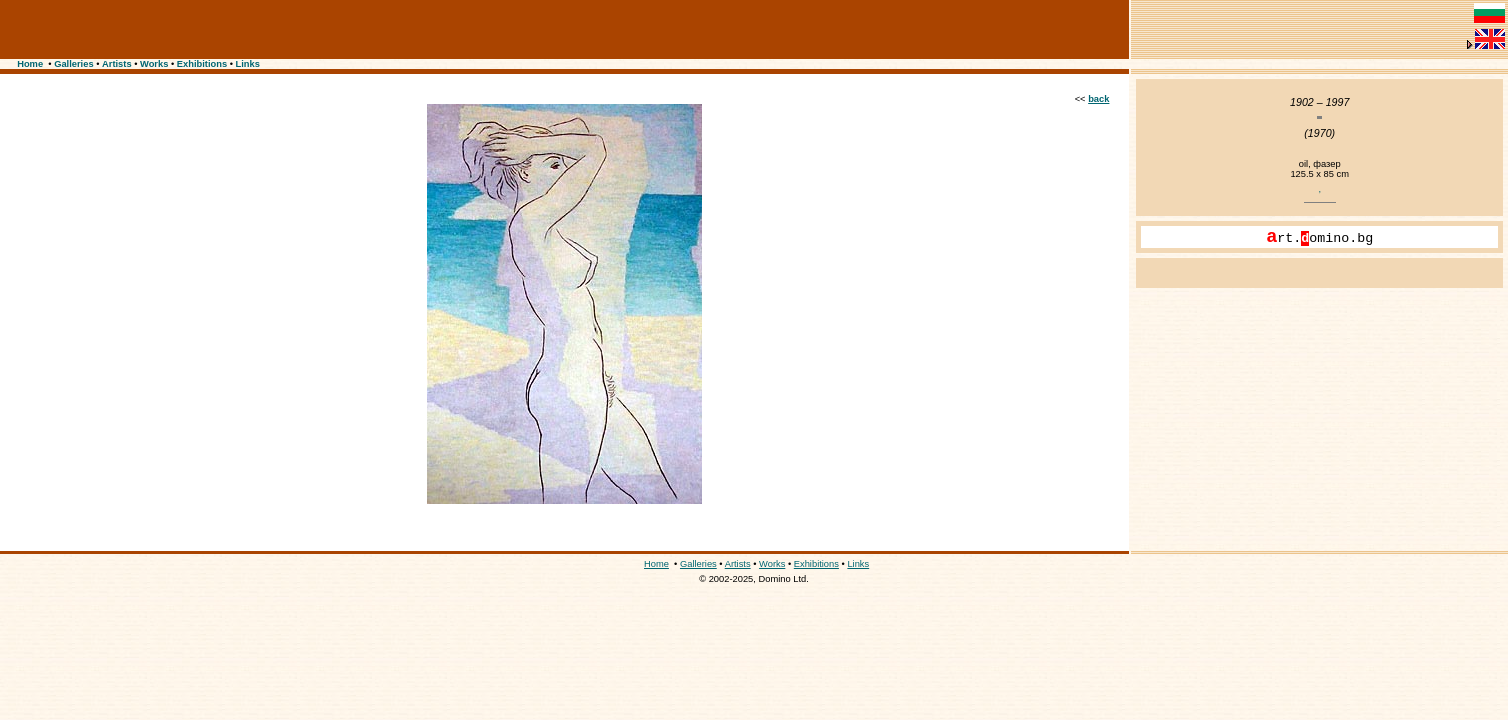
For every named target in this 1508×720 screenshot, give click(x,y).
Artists (117, 64)
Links (248, 64)
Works (154, 64)
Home (30, 64)
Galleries (73, 64)
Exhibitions (202, 64)
